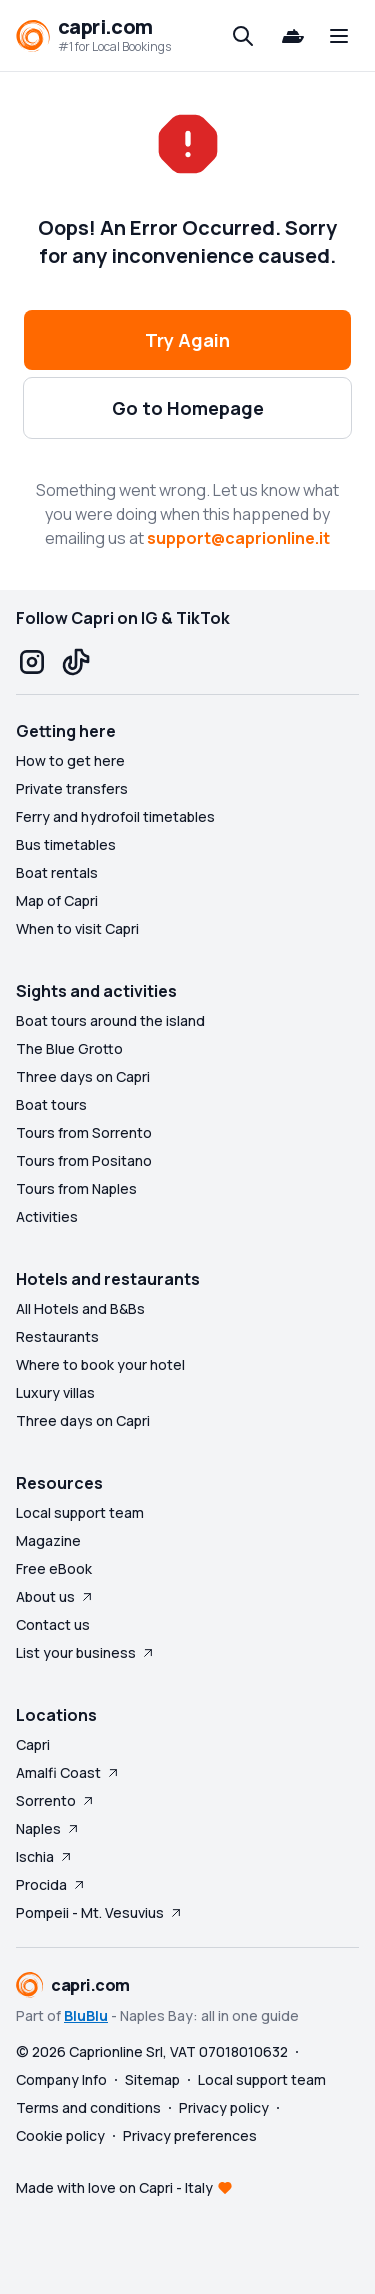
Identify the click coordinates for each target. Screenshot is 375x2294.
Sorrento (56, 1800)
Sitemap (152, 2079)
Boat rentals (57, 872)
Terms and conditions (88, 2107)
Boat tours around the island (110, 1020)
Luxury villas (55, 1392)
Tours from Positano (84, 1160)
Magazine (48, 1540)
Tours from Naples (76, 1188)
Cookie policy (60, 2135)
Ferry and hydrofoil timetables (115, 816)
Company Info (61, 2079)
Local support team (80, 1512)
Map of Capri (57, 900)
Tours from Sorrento (84, 1132)
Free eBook (54, 1568)
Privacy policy (224, 2107)
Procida (51, 1884)
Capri (33, 1744)
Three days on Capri (83, 1076)
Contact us (53, 1624)
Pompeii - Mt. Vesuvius (100, 1912)
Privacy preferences (190, 2135)
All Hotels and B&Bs (80, 1308)
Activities (47, 1216)
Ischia (45, 1856)
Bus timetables (66, 844)
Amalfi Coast (68, 1772)
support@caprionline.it (238, 538)
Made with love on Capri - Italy (114, 2187)
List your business (86, 1652)
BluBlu (86, 2015)
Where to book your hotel (100, 1364)
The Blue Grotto (69, 1048)
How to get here (70, 760)
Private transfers (72, 788)
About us (55, 1596)
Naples (48, 1828)
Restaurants (57, 1336)
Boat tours (51, 1104)
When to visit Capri (77, 928)
